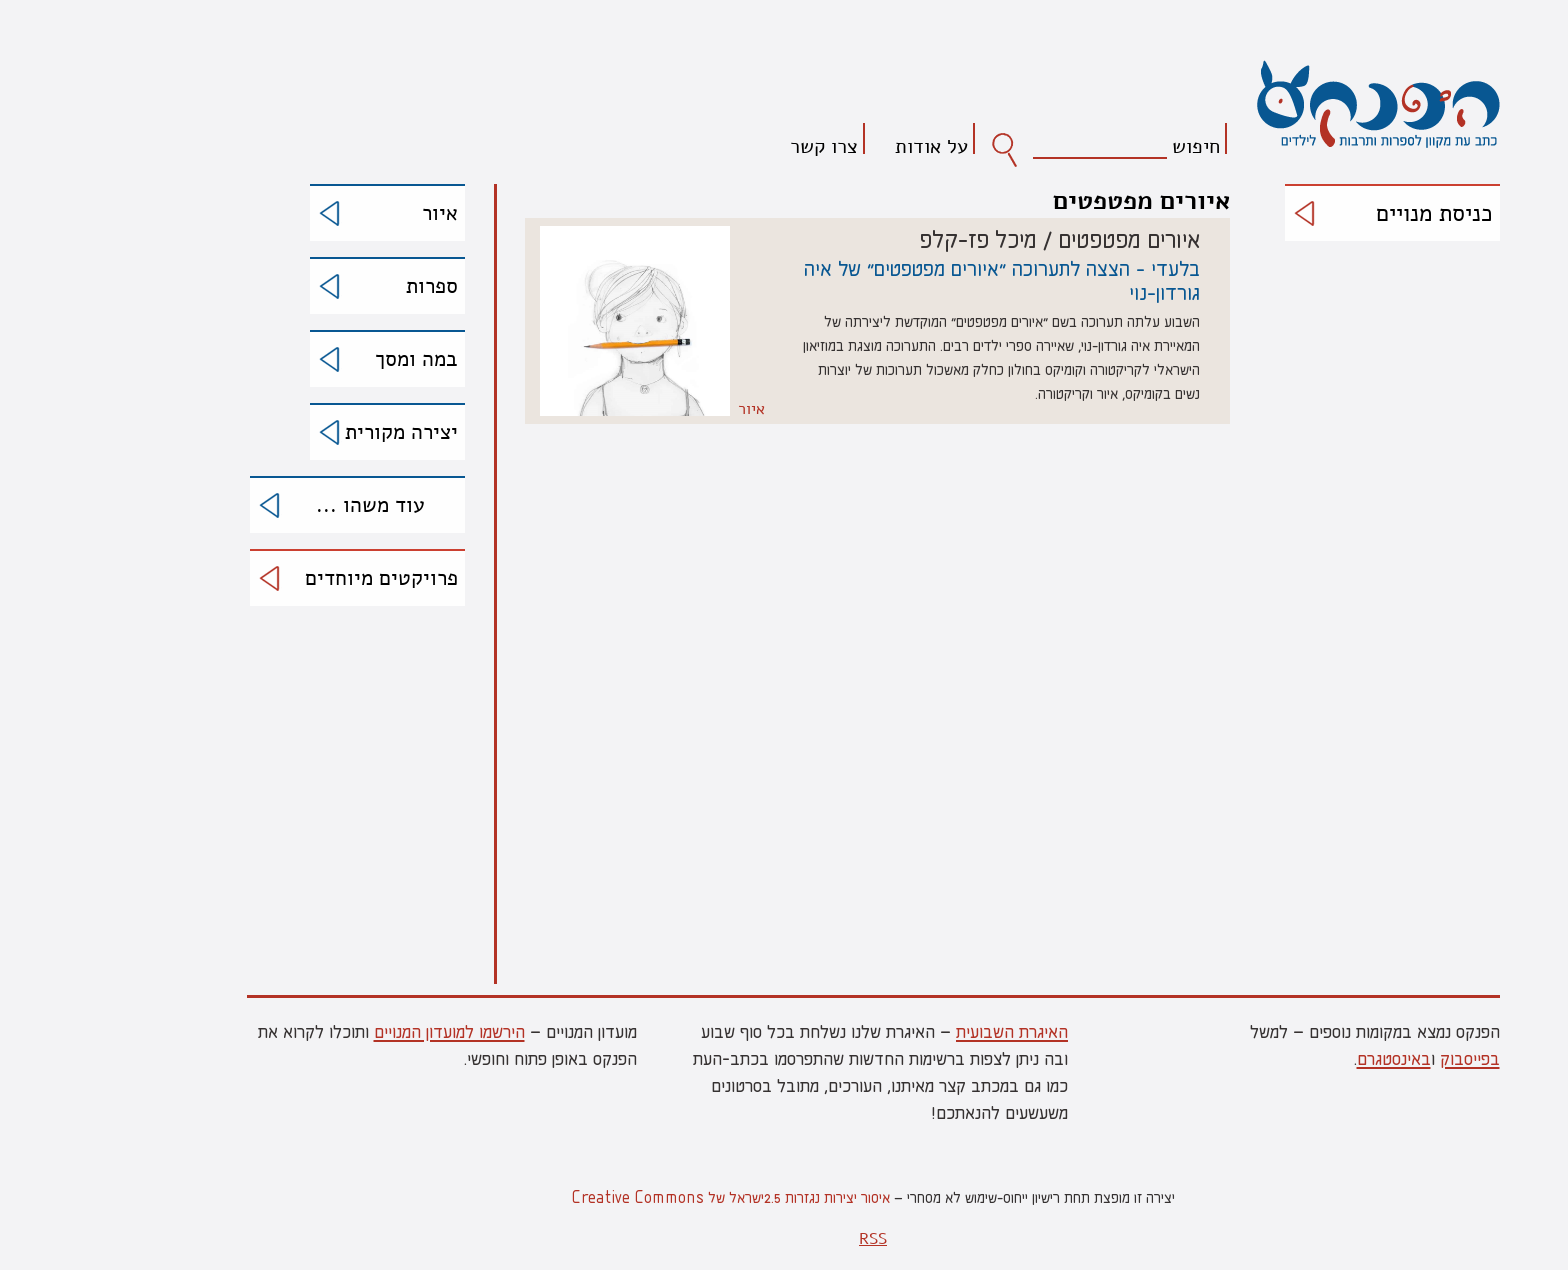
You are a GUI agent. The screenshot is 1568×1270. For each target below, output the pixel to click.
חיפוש (1107, 146)
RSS (784, 1239)
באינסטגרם (1305, 1058)
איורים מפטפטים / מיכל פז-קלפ (971, 238)
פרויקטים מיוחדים (292, 578)
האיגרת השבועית (923, 1031)
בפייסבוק (1381, 1058)
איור (351, 213)
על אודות (842, 146)
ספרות (343, 286)
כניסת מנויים (1345, 213)
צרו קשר (735, 146)
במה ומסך (327, 359)
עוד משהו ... (281, 505)
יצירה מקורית (312, 432)
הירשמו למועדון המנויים (360, 1031)
